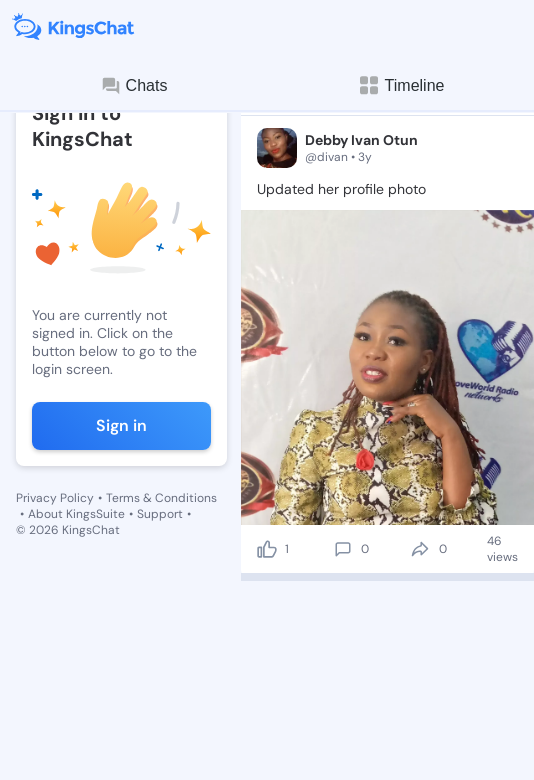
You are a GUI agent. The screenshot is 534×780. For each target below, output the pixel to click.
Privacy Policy (55, 498)
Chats (134, 86)
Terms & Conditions (161, 498)
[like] (267, 549)
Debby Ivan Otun (361, 140)
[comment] (343, 549)
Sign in (121, 425)
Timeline (401, 85)
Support (160, 514)
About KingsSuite (76, 514)
